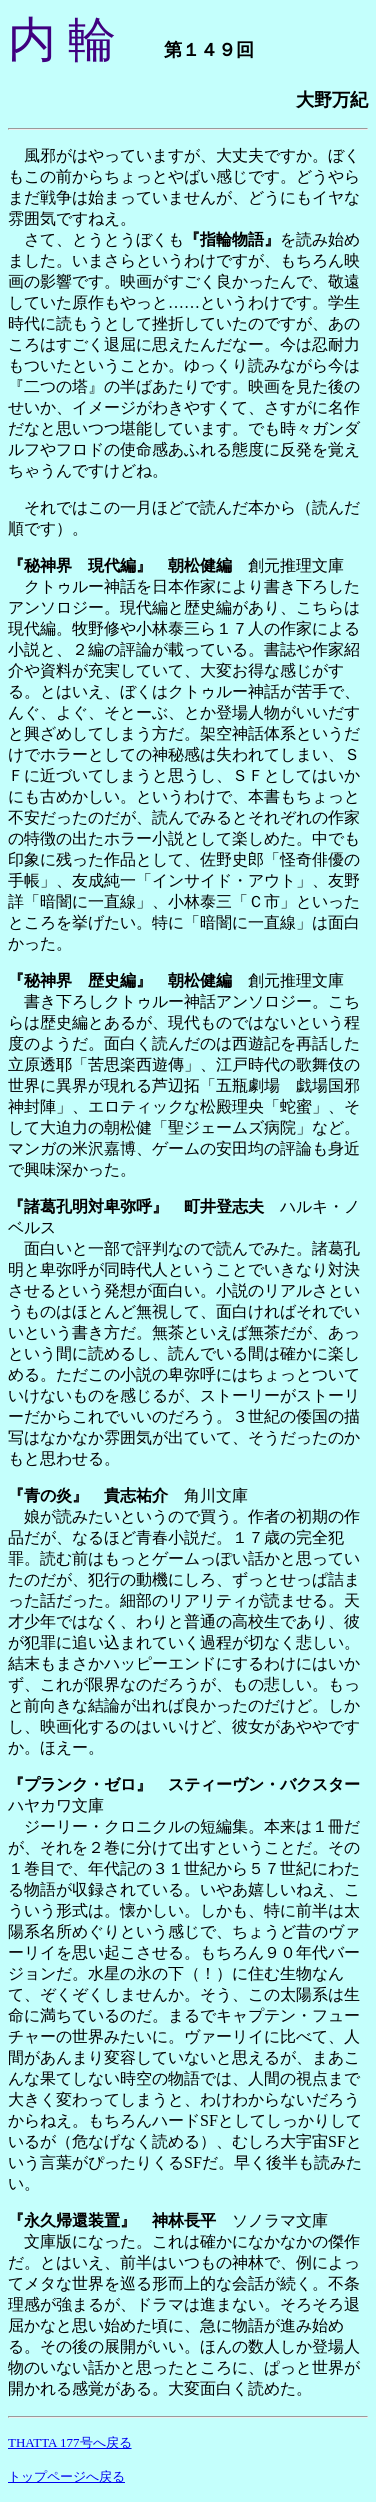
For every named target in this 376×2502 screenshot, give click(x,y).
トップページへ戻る (66, 2476)
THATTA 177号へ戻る (70, 2442)
